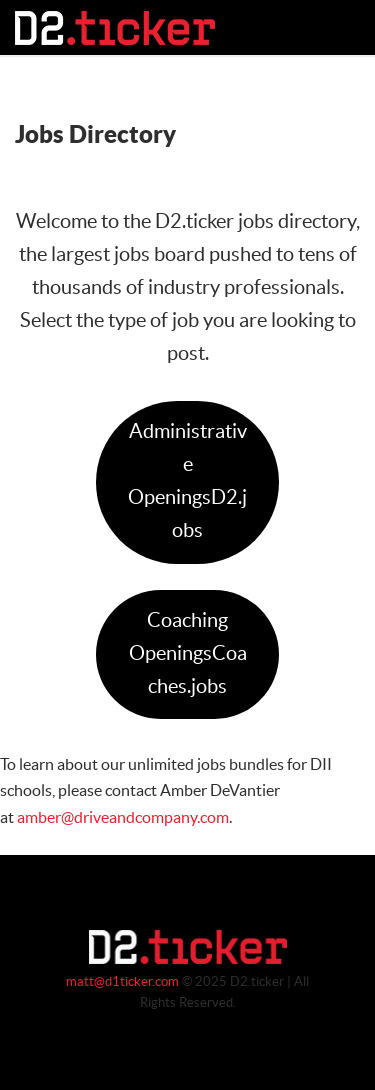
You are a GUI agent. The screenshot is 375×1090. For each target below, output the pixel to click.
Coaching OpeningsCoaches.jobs (188, 654)
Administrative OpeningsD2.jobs (187, 481)
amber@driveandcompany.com (123, 818)
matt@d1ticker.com (122, 982)
